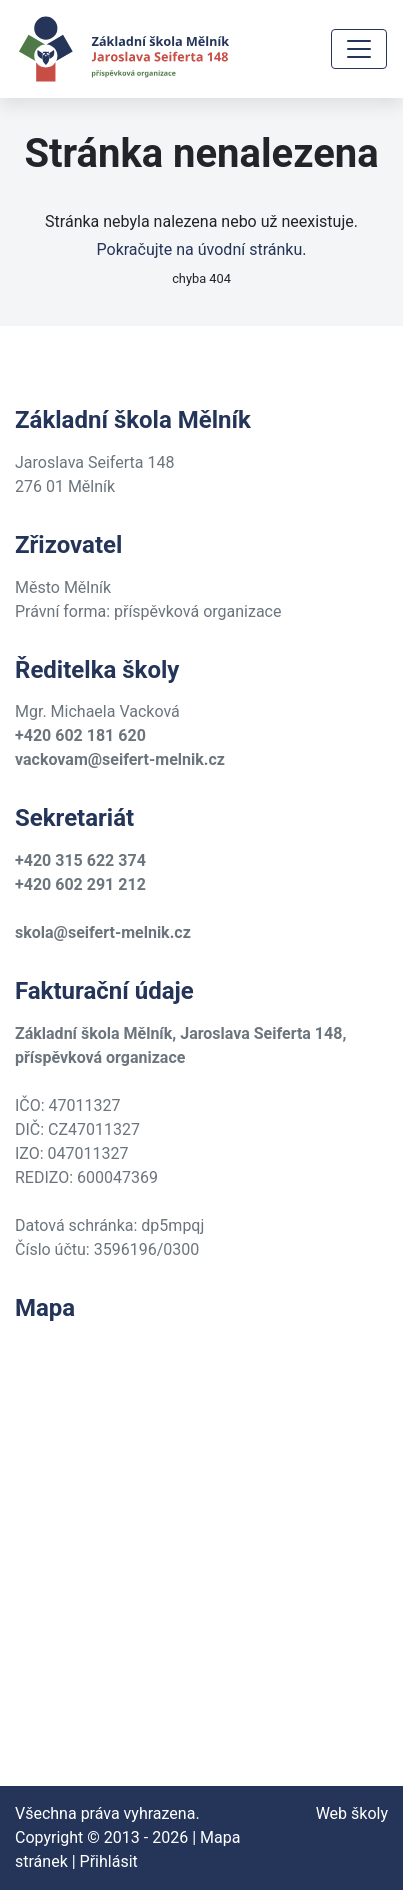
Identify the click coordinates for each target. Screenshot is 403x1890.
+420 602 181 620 (80, 735)
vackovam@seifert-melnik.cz (120, 759)
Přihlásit (109, 1861)
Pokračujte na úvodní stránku (200, 249)
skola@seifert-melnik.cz (103, 932)
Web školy (352, 1813)
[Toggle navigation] (359, 49)
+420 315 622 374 (80, 860)
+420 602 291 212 (80, 884)
